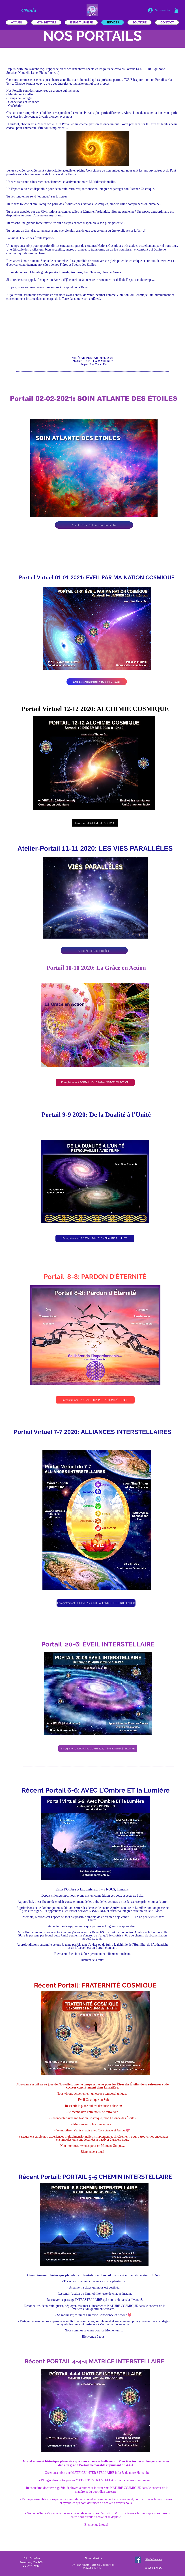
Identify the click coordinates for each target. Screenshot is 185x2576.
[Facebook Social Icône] (138, 2560)
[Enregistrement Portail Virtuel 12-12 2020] (95, 823)
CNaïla (28, 10)
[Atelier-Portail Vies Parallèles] (94, 950)
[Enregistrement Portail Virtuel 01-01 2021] (96, 681)
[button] (176, 10)
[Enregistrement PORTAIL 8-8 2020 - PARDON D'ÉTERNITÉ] (95, 1400)
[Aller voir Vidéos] (47, 321)
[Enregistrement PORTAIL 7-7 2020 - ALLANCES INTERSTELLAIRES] (96, 1603)
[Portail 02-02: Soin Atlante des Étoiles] (94, 525)
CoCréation (15, 105)
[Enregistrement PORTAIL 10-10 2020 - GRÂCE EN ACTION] (95, 1082)
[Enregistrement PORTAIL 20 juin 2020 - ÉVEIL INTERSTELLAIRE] (97, 1748)
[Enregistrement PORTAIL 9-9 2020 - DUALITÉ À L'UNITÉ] (94, 1238)
